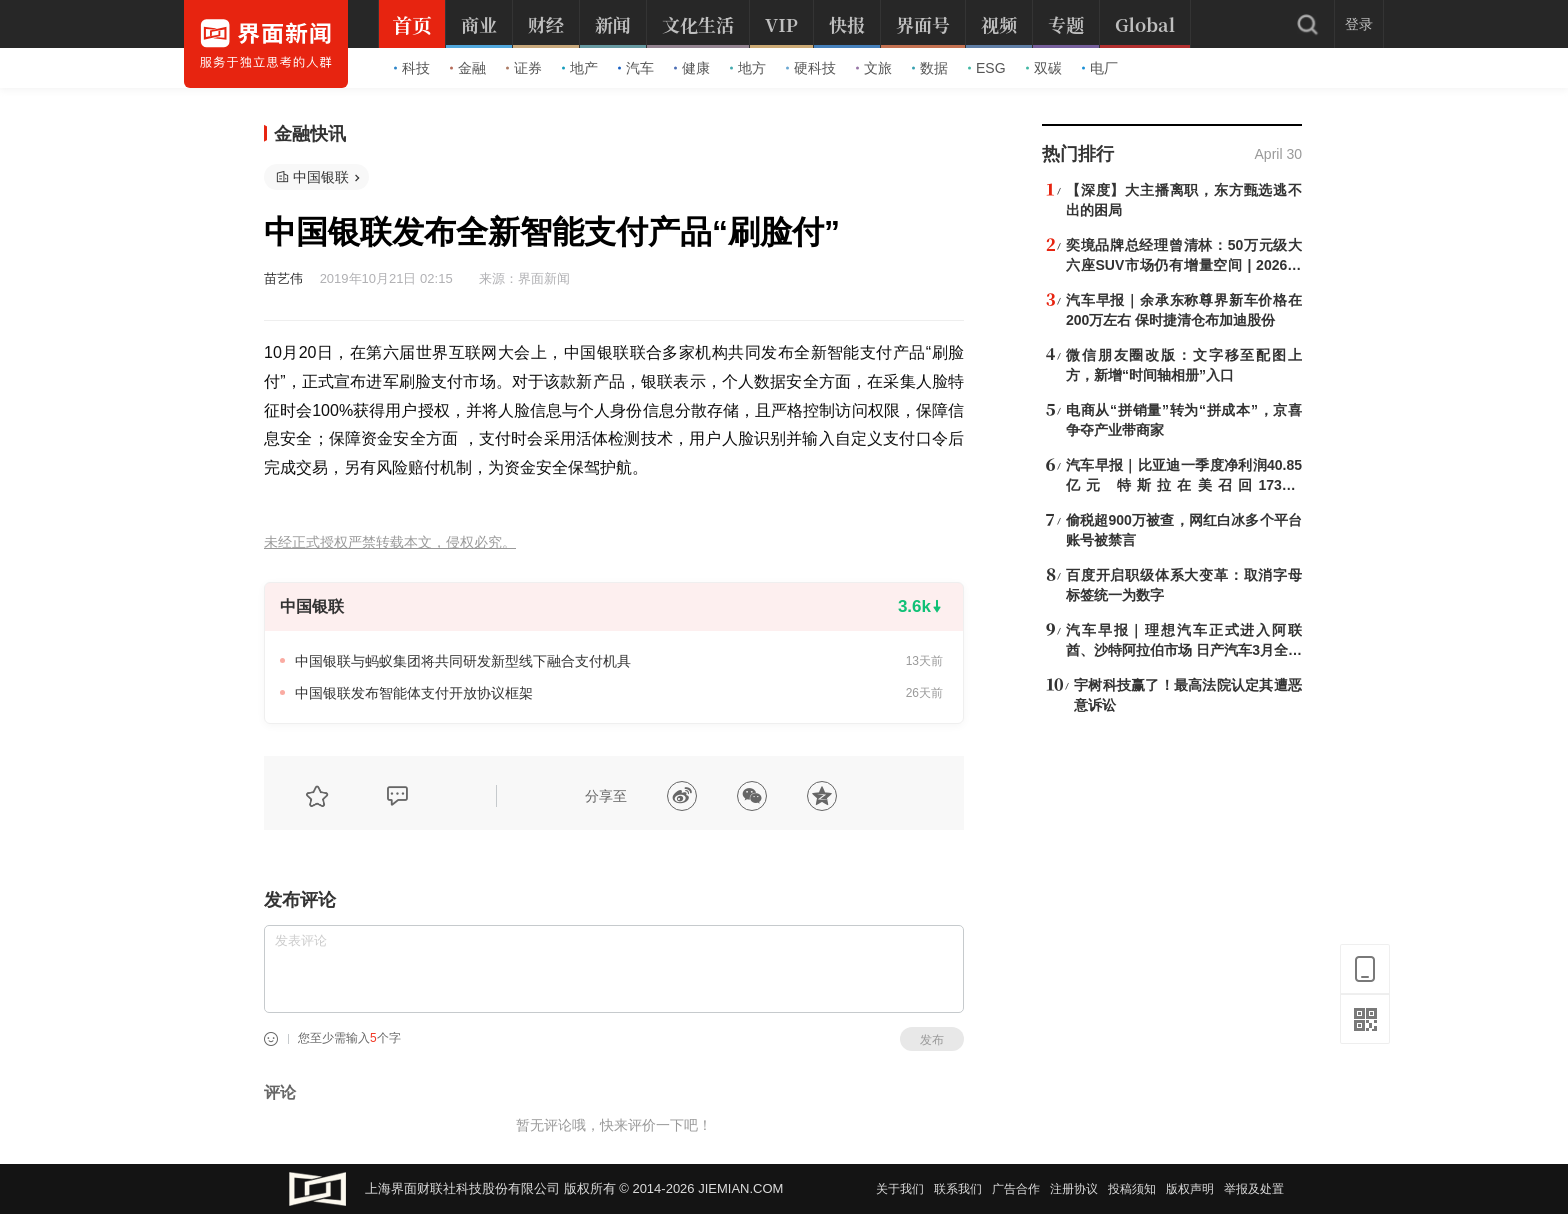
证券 (524, 68)
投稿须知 (1132, 1189)
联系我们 (958, 1189)
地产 (580, 68)
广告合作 (1016, 1189)
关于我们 (900, 1189)
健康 (692, 68)
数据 (930, 68)
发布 (932, 1040)
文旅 (874, 68)
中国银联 (321, 177)
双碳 (1044, 68)
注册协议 (1074, 1189)
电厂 (1100, 68)
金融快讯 (310, 134)
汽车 (636, 68)
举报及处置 (1254, 1189)
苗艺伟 (283, 278)
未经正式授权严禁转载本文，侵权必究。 (390, 542)
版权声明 (1190, 1189)
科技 (412, 68)
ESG (987, 68)
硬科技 (811, 68)
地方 (748, 68)
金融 (468, 68)
